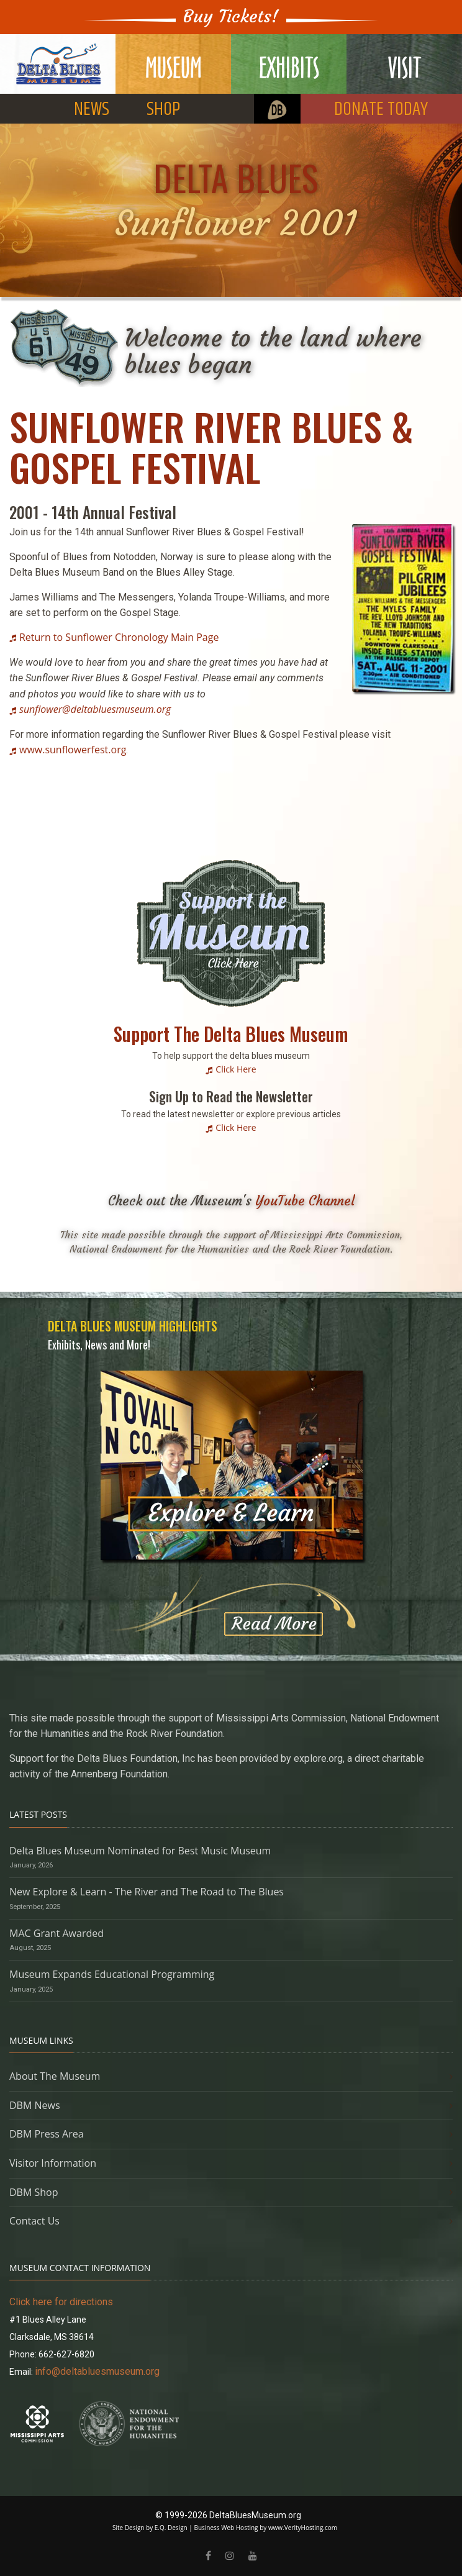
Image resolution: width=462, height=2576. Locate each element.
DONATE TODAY (381, 110)
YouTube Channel (305, 1200)
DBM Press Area (46, 2134)
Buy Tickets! (231, 16)
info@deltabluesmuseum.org (97, 2371)
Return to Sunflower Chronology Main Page (119, 637)
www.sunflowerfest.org (72, 749)
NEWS (91, 110)
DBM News (34, 2105)
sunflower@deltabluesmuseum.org (95, 709)
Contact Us (34, 2221)
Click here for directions (61, 2302)
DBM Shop (33, 2192)
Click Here (235, 1069)
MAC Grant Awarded (56, 1933)
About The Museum (54, 2076)
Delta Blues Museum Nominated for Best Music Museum (140, 1850)
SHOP (163, 110)
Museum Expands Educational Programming (111, 1974)
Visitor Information (52, 2163)
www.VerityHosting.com (302, 2527)
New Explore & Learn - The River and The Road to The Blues (146, 1891)
